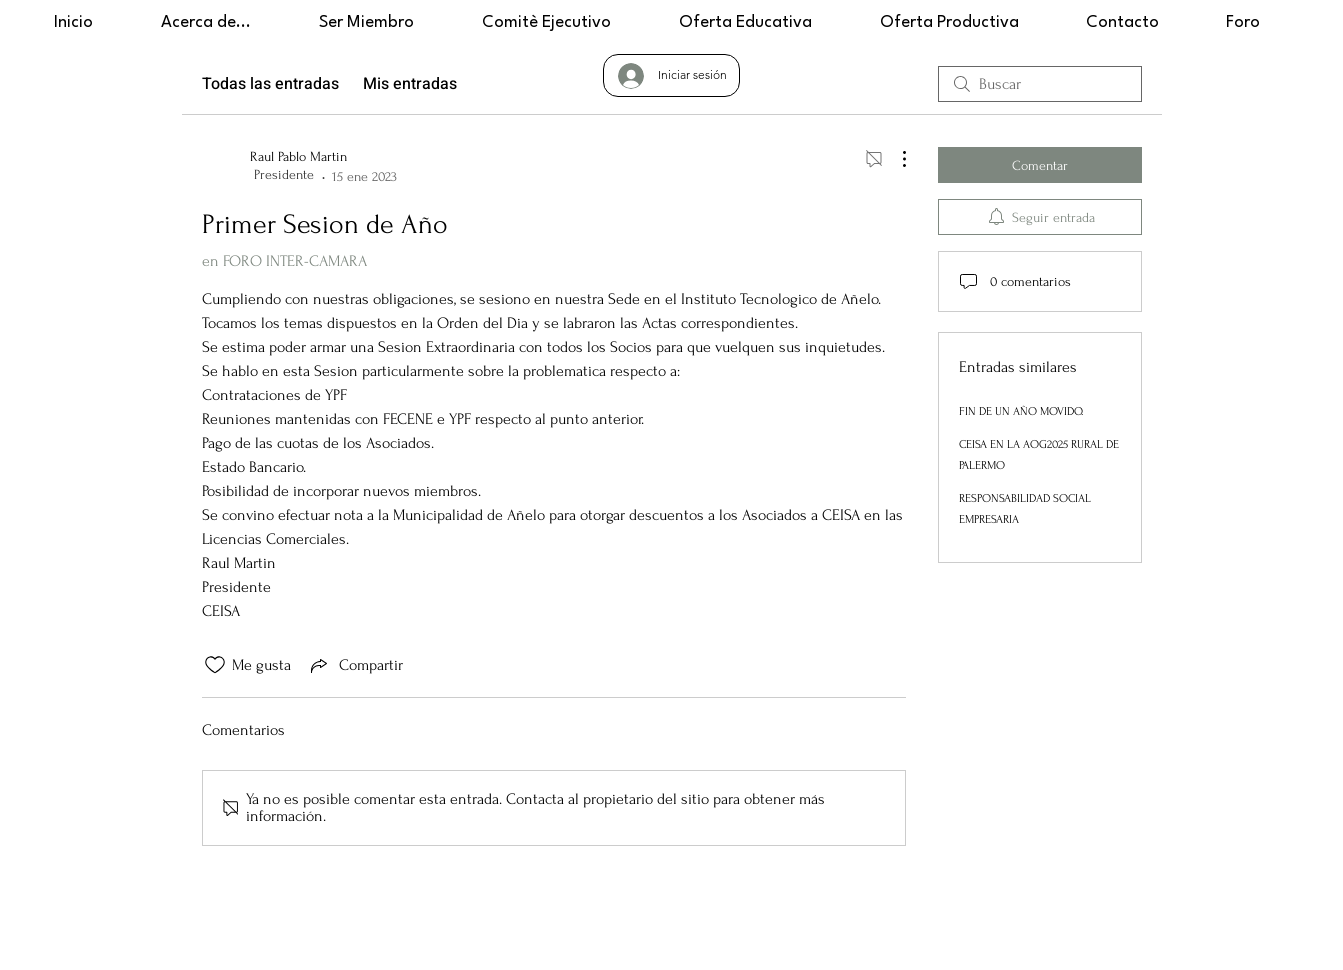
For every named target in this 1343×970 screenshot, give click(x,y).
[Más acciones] (894, 159)
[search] (1040, 84)
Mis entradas (410, 84)
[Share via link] (355, 665)
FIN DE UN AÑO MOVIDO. (1021, 411)
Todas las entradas (270, 84)
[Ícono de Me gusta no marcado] (215, 665)
